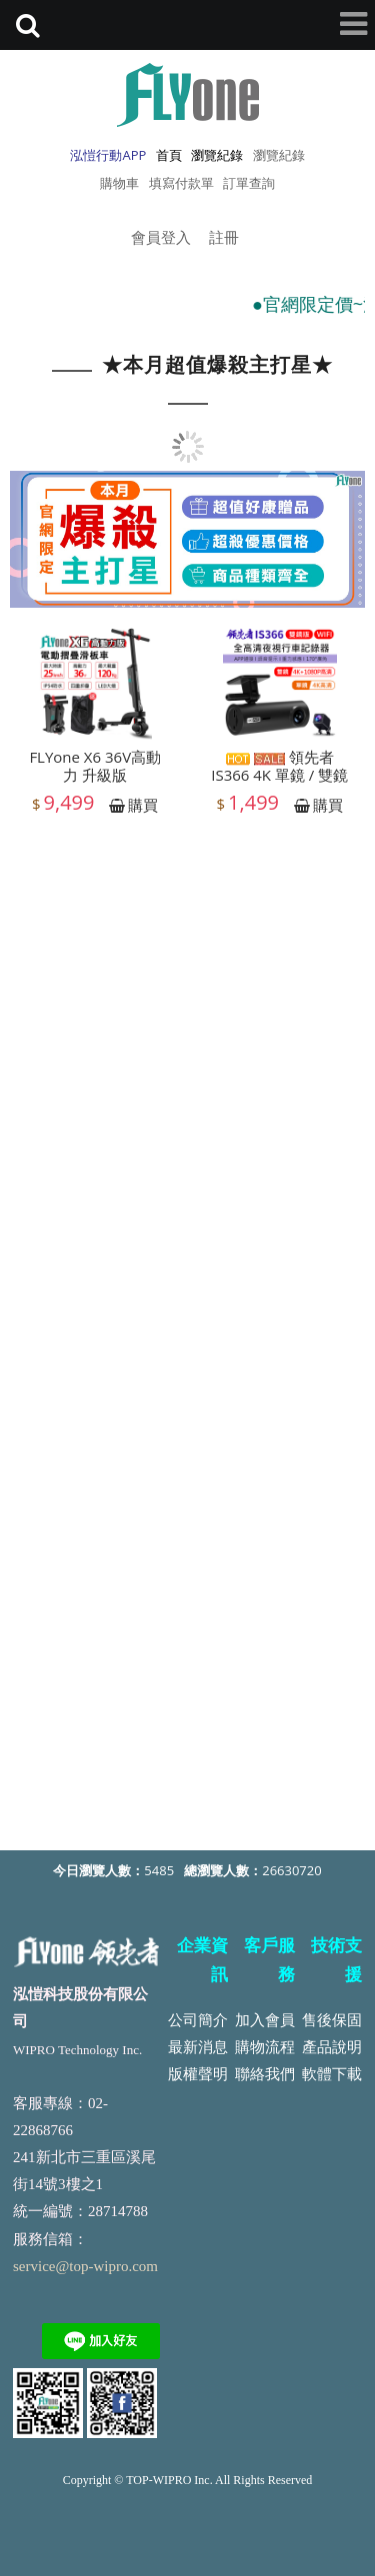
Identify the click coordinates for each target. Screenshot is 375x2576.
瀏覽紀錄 (279, 155)
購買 (143, 810)
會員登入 (161, 237)
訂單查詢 (249, 183)
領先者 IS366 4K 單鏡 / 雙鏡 (279, 772)
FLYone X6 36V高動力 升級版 (95, 772)
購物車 (119, 183)
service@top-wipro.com (85, 2266)
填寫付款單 (181, 183)
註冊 (224, 237)
